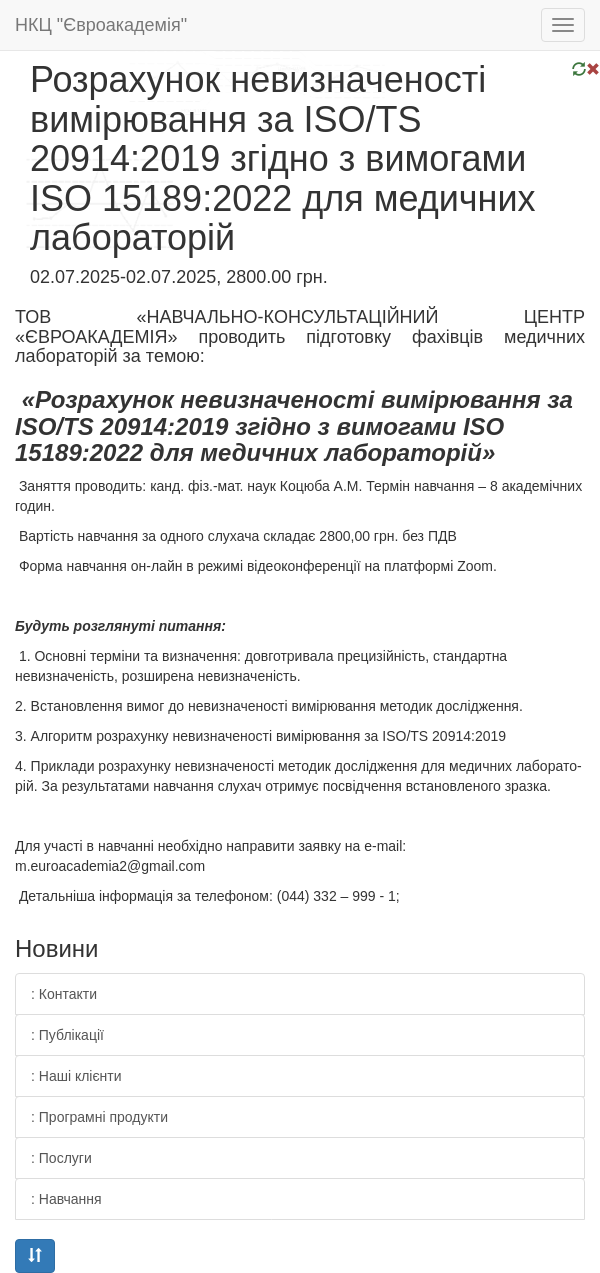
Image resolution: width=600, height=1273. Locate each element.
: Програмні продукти (99, 1117)
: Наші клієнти (76, 1076)
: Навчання (66, 1199)
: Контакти (64, 994)
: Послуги (61, 1158)
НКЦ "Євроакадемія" (101, 25)
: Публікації (67, 1035)
